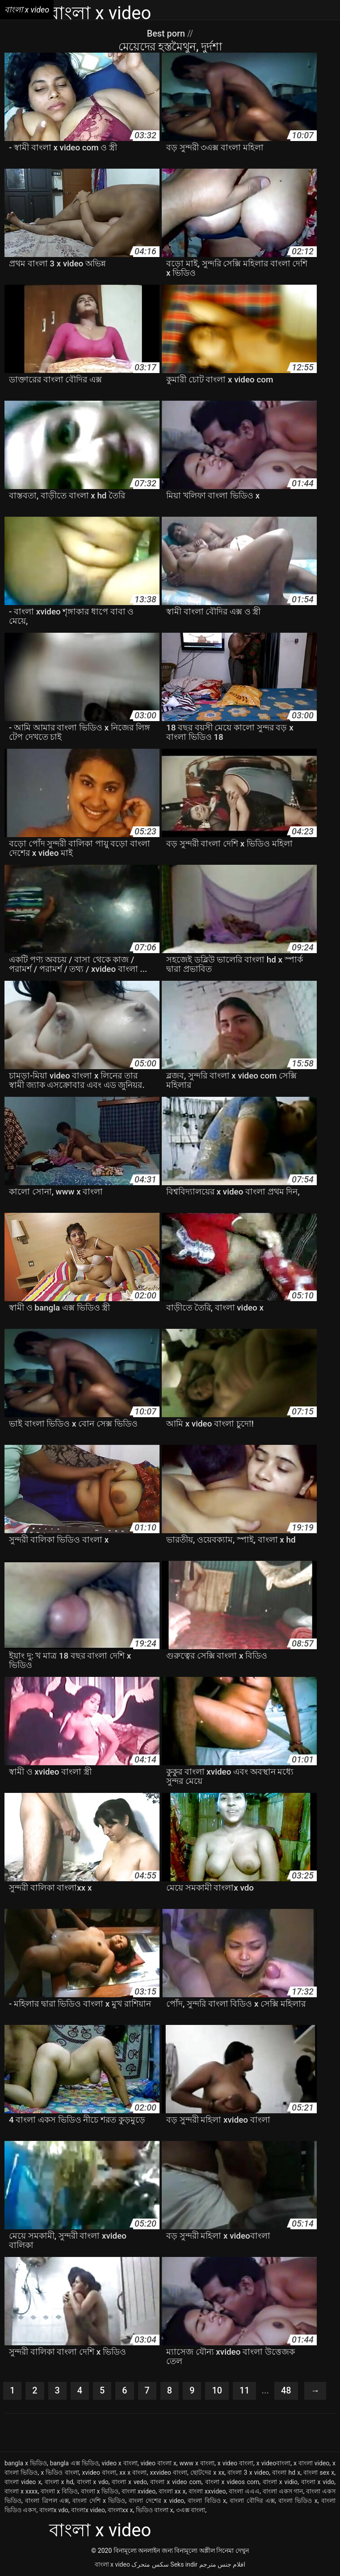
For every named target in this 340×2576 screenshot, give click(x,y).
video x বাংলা (119, 2463)
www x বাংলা (197, 2463)
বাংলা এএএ (244, 2491)
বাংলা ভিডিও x (298, 2500)
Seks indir (183, 2564)
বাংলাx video (88, 2510)
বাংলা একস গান (283, 2491)
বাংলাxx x (120, 2510)
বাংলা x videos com (232, 2481)
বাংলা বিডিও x (207, 2500)
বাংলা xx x (172, 2491)
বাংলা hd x (286, 2472)
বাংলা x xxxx (21, 2491)
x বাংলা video (311, 2463)
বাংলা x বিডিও (59, 2491)
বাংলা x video (112, 2564)
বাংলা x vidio (280, 2481)
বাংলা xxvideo (207, 2491)
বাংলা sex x (318, 2472)
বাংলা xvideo (138, 2491)
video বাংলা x (158, 2463)
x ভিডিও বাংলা (60, 2472)
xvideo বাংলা (99, 2472)
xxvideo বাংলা (168, 2472)
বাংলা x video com (175, 2481)
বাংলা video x (22, 2481)
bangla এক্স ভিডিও (74, 2463)
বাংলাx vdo (53, 2510)
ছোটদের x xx (207, 2472)
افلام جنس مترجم (222, 2564)
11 (245, 2390)
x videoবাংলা (273, 2463)
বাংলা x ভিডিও (100, 2491)
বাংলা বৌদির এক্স (252, 2500)
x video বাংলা (235, 2463)
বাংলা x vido (318, 2481)
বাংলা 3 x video (248, 2472)
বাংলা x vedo (129, 2481)
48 (286, 2390)
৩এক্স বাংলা (190, 2510)
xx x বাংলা (133, 2472)
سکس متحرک (149, 2564)
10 (217, 2390)
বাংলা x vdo (93, 2481)
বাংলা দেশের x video (156, 2500)
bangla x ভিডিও (25, 2463)
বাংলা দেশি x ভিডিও (98, 2500)
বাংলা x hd (59, 2481)
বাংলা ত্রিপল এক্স (47, 2500)
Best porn (167, 33)
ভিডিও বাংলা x (154, 2510)
